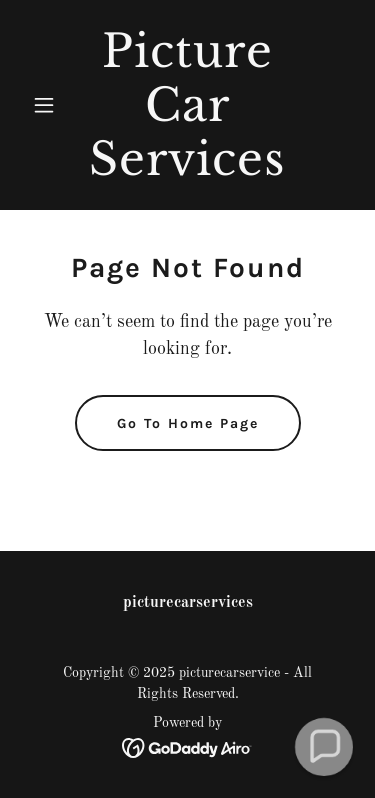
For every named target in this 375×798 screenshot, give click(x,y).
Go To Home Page (188, 423)
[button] (48, 105)
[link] (187, 171)
